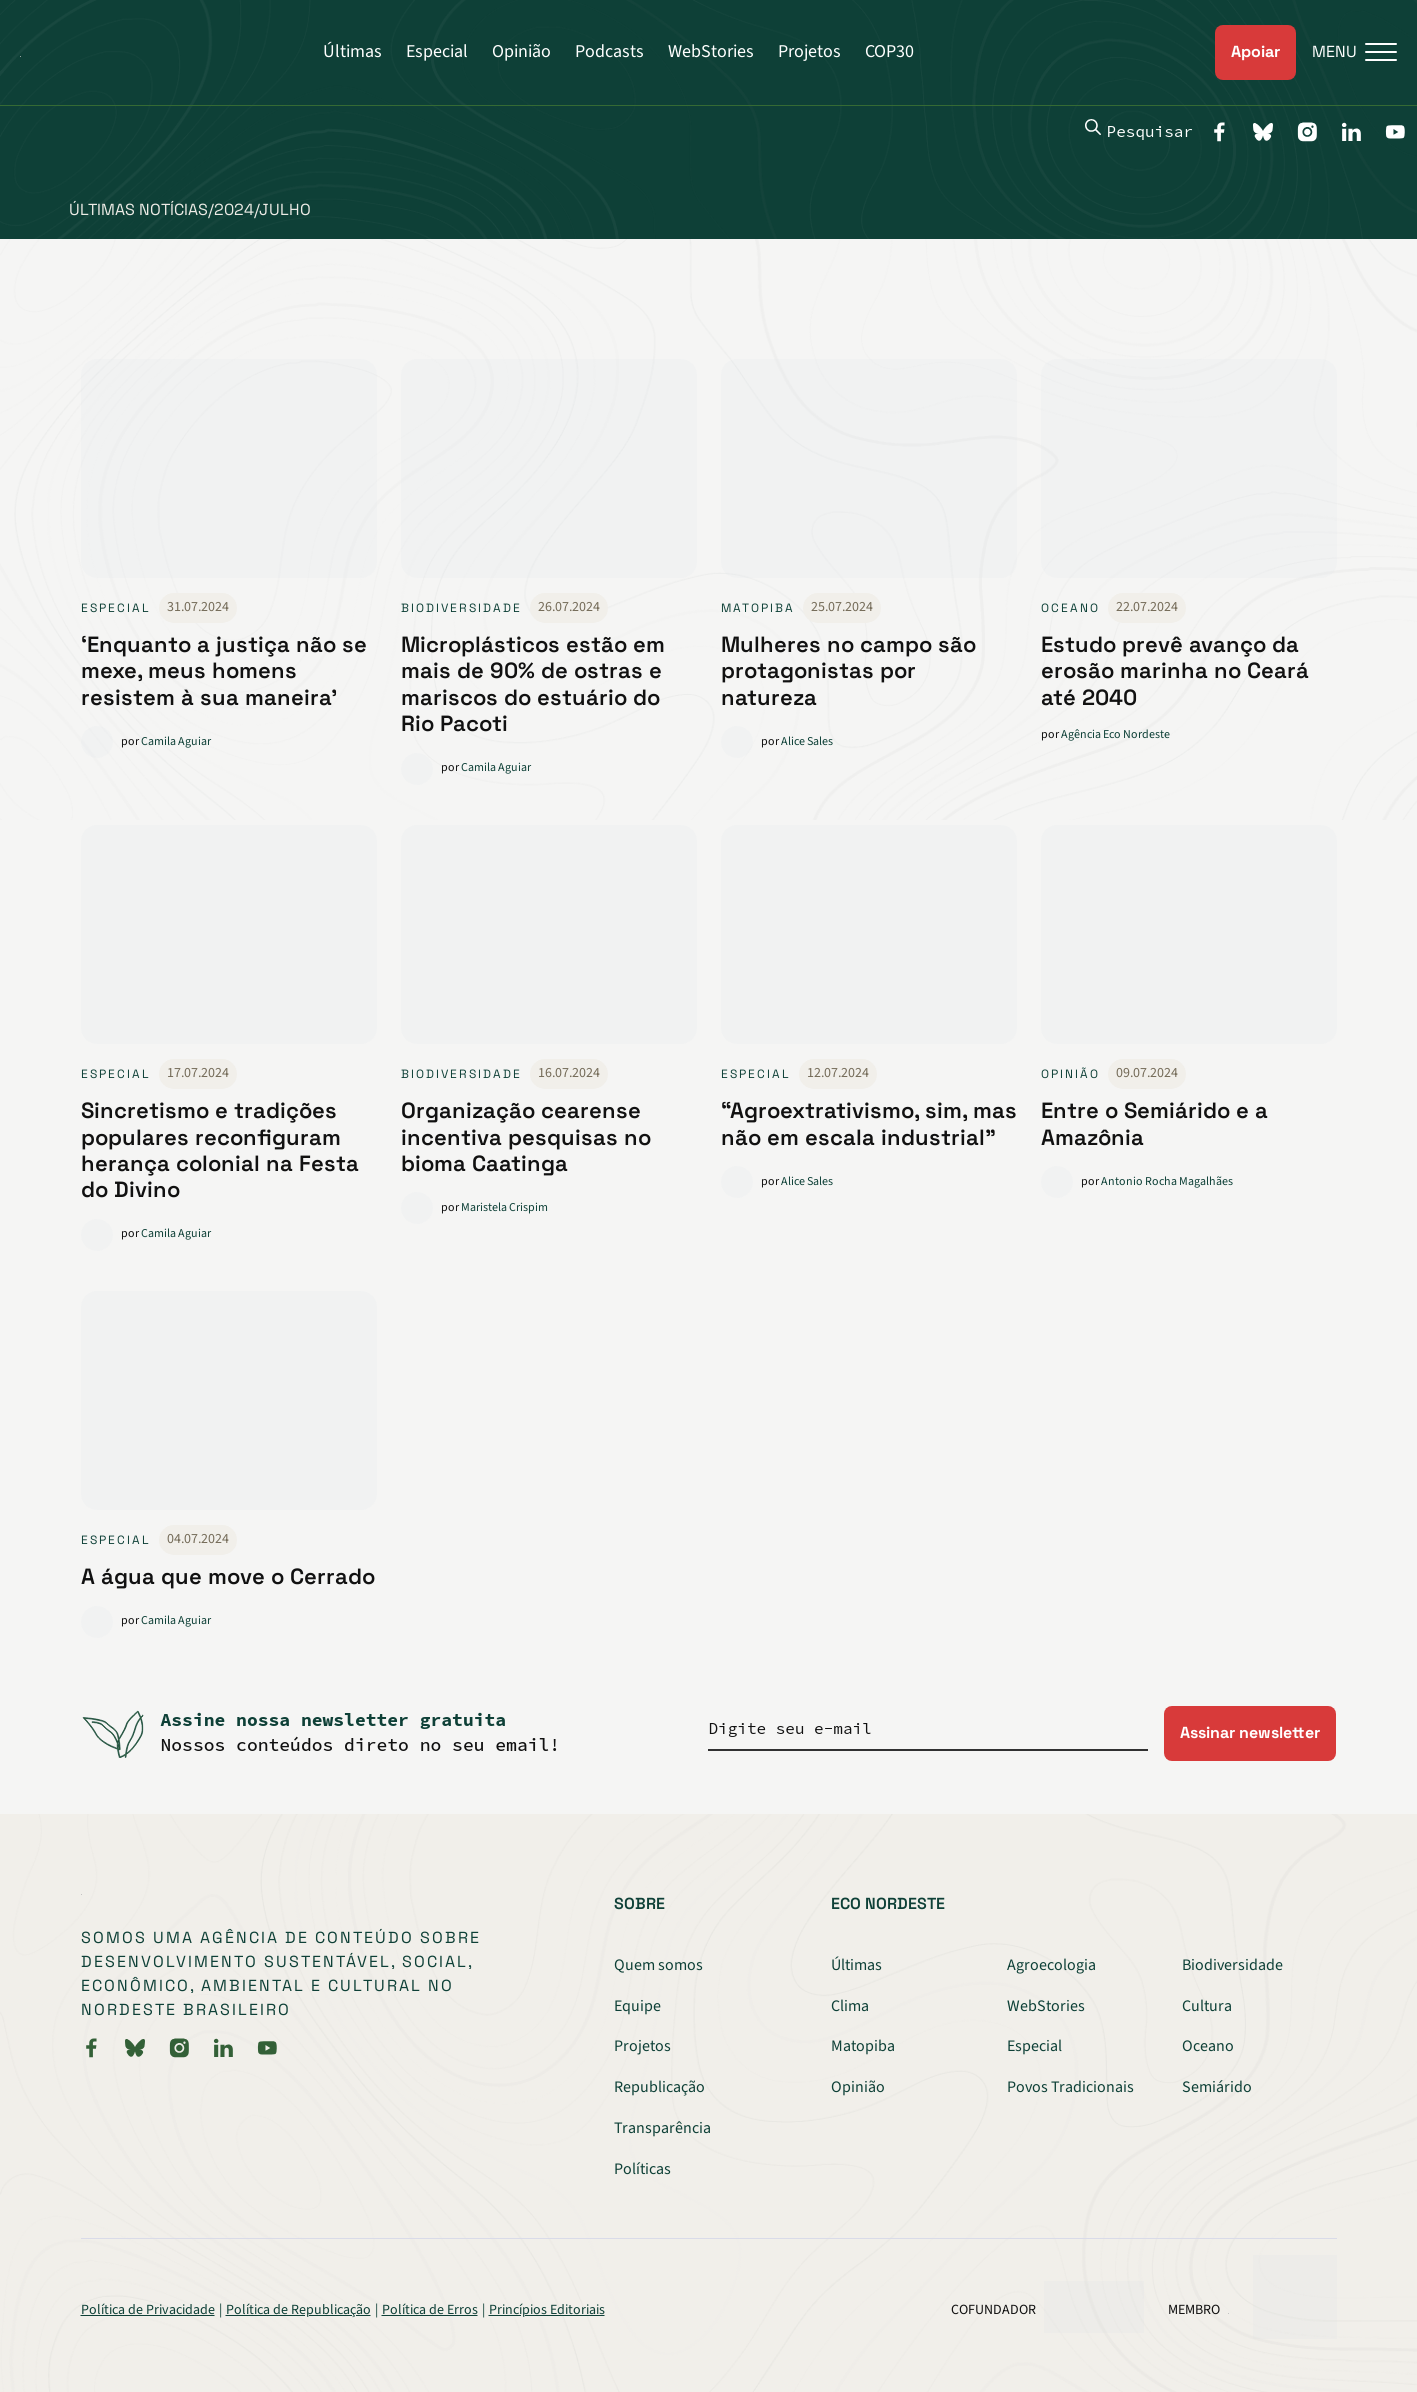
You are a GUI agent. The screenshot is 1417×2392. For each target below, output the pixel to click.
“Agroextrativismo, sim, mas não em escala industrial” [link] (869, 1123)
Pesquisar (1139, 130)
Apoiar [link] (1255, 51)
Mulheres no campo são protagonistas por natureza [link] (848, 670)
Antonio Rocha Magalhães (1167, 1181)
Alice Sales (807, 741)
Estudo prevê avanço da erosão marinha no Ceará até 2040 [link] (1175, 670)
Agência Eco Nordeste (1115, 734)
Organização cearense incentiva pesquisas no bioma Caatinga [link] (526, 1136)
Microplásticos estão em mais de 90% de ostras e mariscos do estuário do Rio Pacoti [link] (533, 683)
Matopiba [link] (758, 608)
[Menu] (1346, 52)
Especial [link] (116, 608)
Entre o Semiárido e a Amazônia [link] (1154, 1123)
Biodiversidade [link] (461, 608)
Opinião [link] (1070, 1074)
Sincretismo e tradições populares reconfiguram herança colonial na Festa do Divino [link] (220, 1149)
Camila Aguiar (176, 741)
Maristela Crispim (504, 1207)
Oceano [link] (1070, 608)
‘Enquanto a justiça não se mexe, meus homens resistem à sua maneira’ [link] (224, 670)
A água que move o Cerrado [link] (228, 1576)
